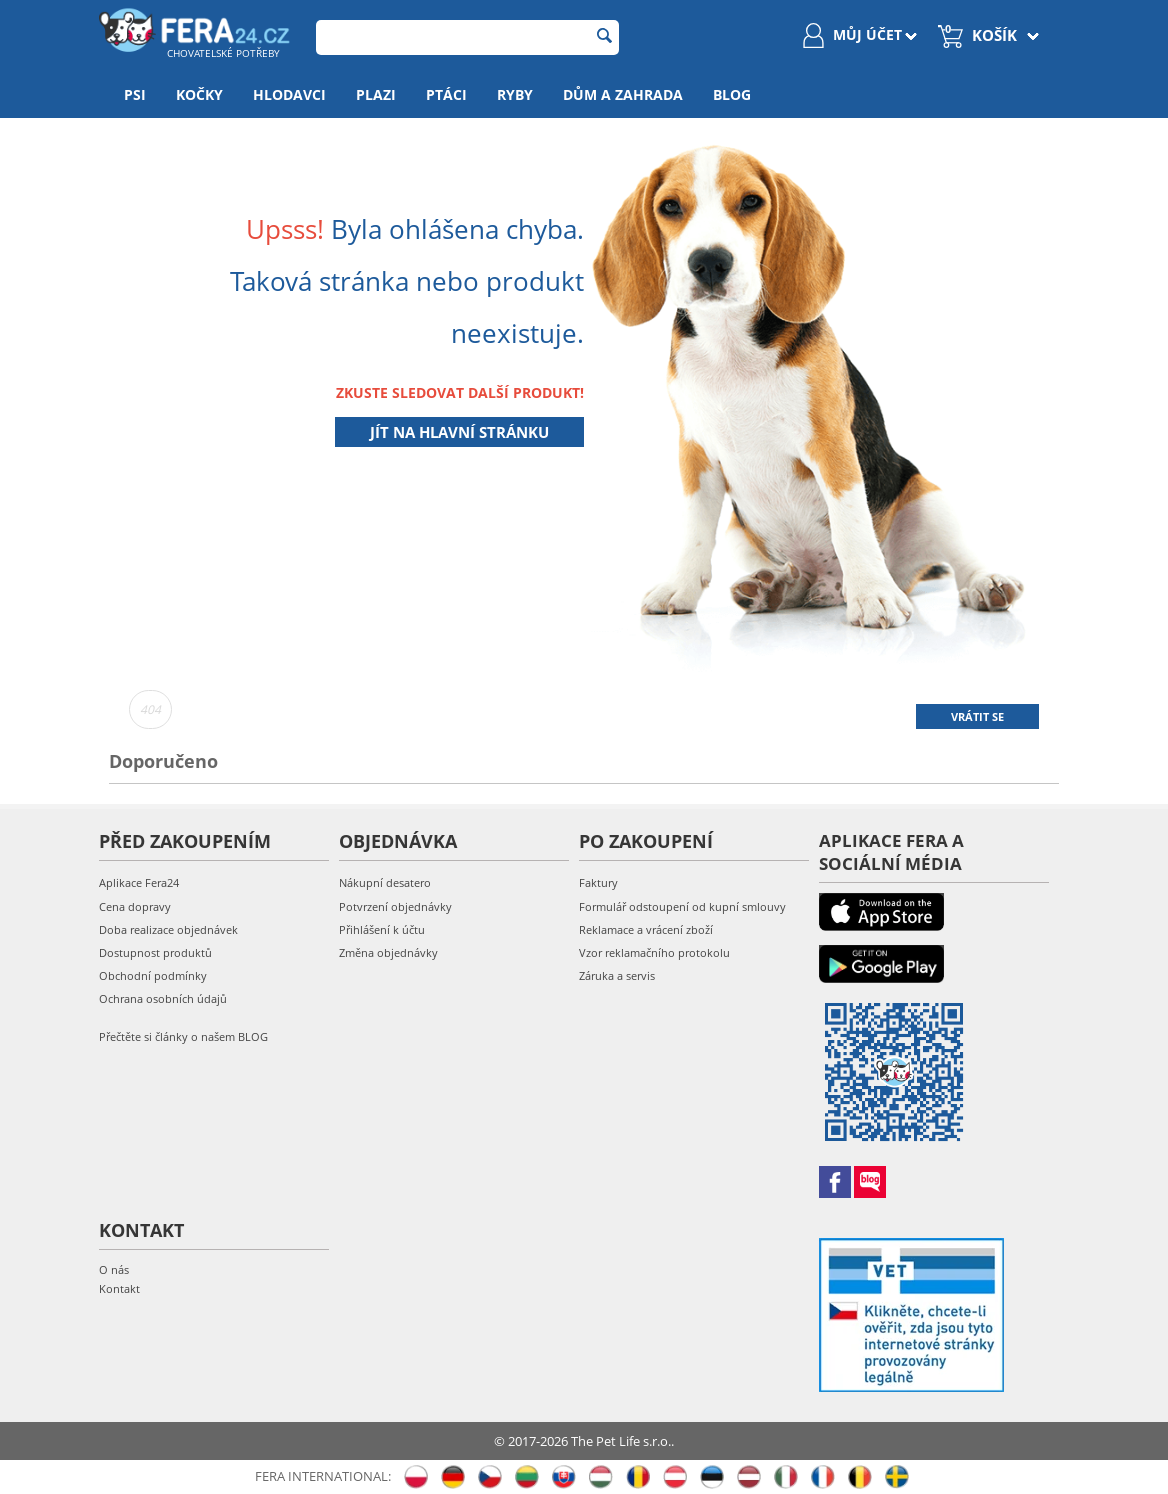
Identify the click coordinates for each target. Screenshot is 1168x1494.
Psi (135, 94)
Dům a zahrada (623, 94)
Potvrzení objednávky (395, 906)
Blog (732, 94)
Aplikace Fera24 (139, 882)
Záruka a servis (617, 975)
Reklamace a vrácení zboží (646, 929)
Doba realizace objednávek (168, 929)
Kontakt (119, 1288)
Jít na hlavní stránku (459, 432)
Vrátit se (977, 716)
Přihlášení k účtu (382, 929)
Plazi (376, 94)
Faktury (598, 882)
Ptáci (446, 94)
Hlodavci (289, 94)
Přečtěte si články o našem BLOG (183, 1036)
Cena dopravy (135, 906)
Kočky (199, 94)
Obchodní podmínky (153, 975)
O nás (114, 1269)
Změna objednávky (388, 952)
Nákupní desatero (385, 882)
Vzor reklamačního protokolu (654, 952)
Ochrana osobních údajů (163, 998)
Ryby (515, 94)
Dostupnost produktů (155, 952)
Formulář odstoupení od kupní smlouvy (682, 906)
